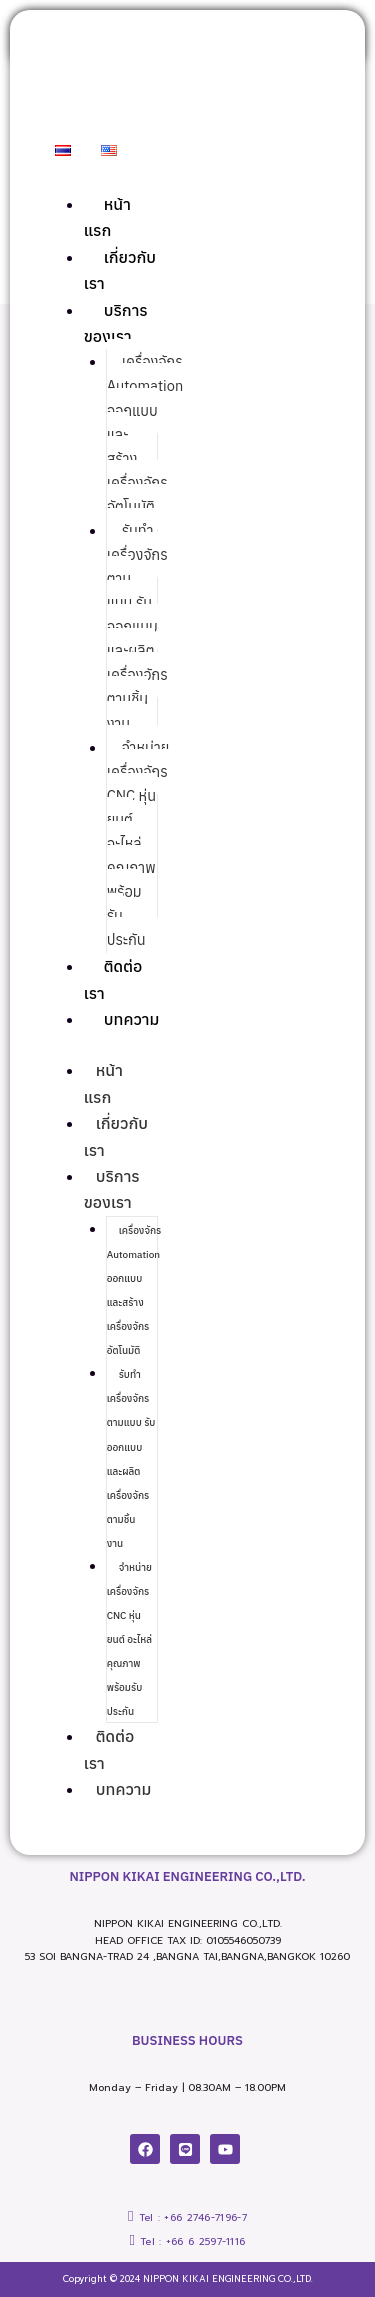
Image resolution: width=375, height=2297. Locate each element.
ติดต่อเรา (109, 1749)
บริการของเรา (112, 1189)
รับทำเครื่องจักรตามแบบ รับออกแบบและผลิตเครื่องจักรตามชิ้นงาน (137, 627)
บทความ (132, 1019)
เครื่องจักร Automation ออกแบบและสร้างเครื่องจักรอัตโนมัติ (134, 1290)
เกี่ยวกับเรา (116, 1136)
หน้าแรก (103, 1083)
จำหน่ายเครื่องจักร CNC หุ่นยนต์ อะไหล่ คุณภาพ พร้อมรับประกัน (138, 844)
